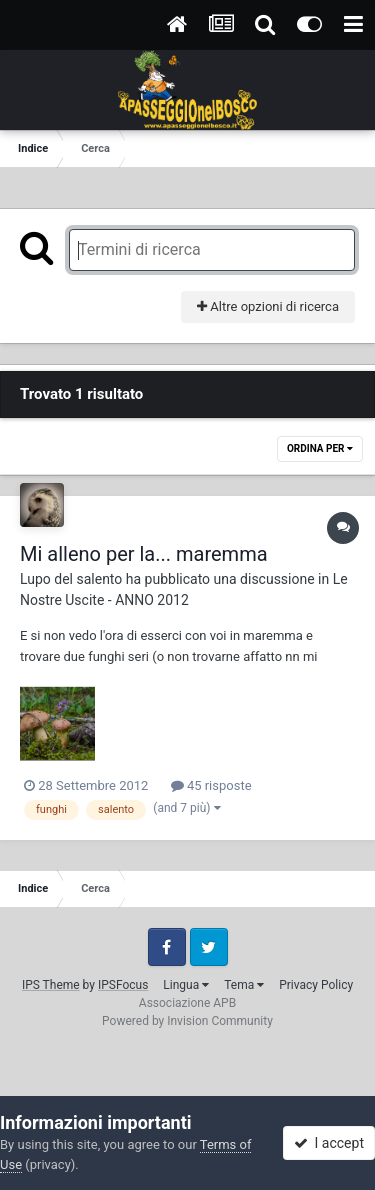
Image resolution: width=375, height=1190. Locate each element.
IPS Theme (51, 985)
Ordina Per (320, 448)
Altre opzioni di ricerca (268, 306)
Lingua (186, 985)
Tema (244, 985)
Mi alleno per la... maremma (144, 554)
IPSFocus (123, 985)
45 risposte (211, 785)
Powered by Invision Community (187, 1021)
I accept (329, 1143)
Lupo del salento (71, 579)
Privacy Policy (316, 985)
